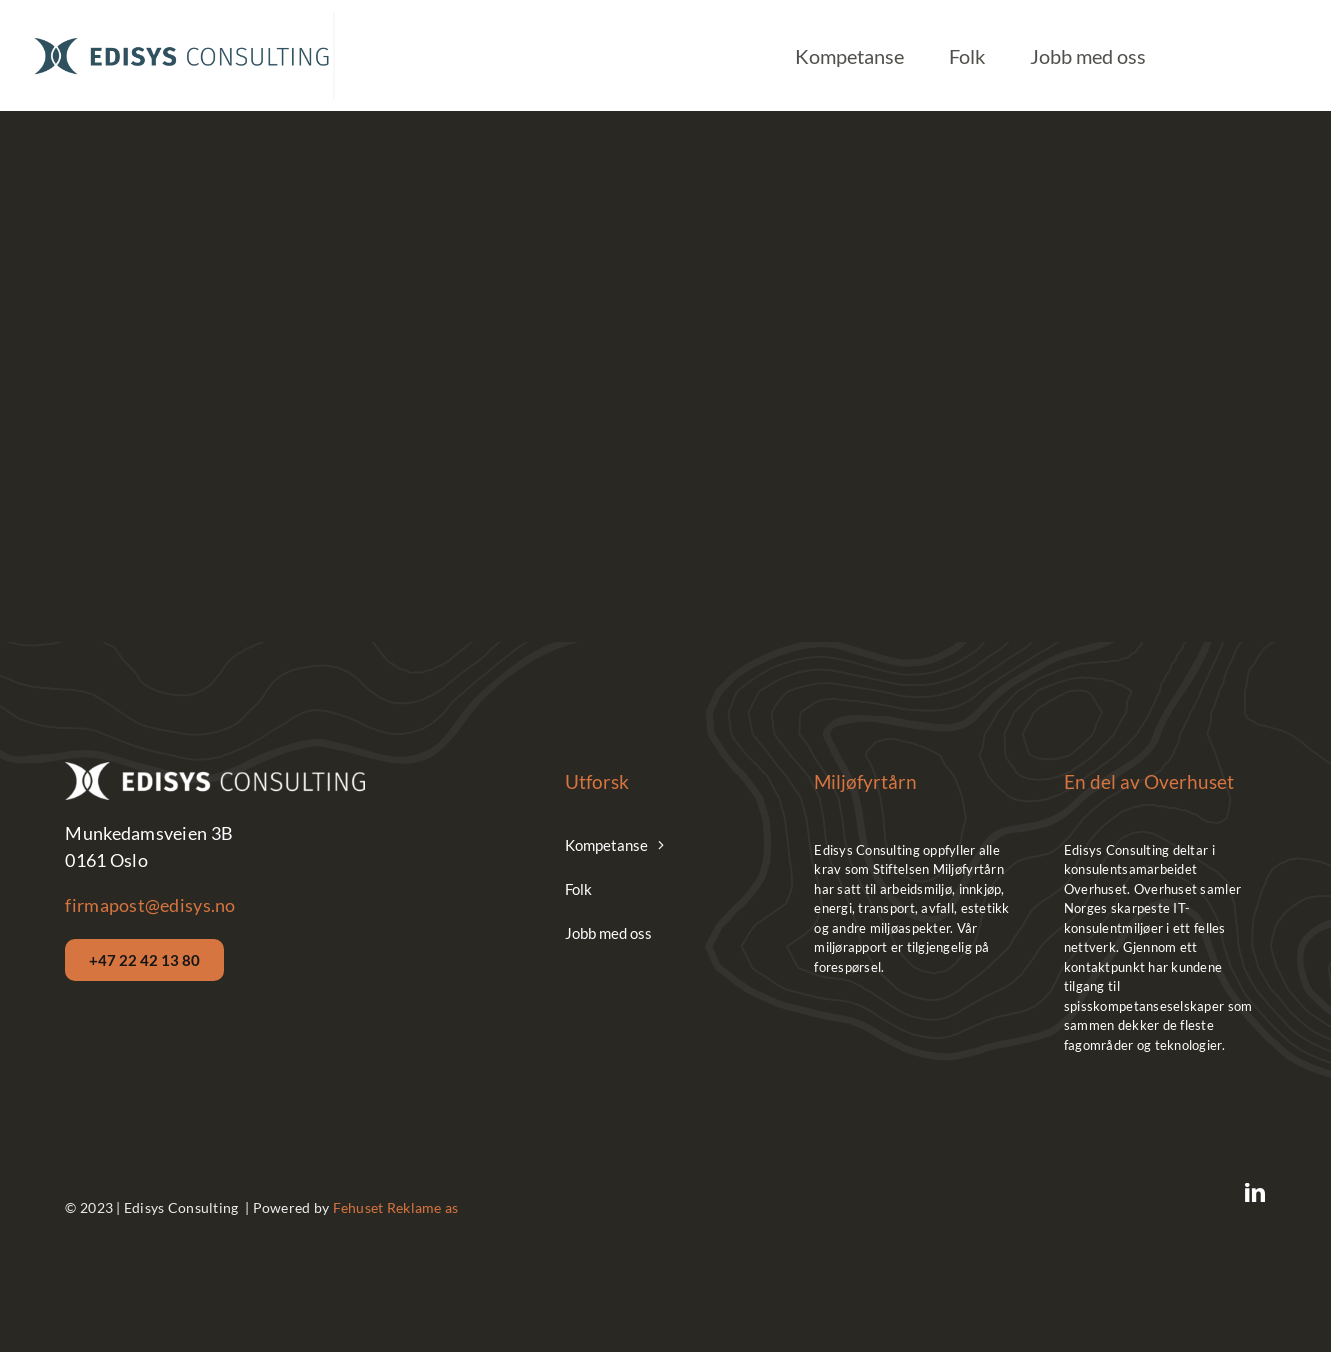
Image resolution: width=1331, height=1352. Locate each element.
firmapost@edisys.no (150, 905)
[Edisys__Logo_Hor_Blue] (181, 41)
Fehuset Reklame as (396, 1207)
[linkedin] (1255, 1193)
